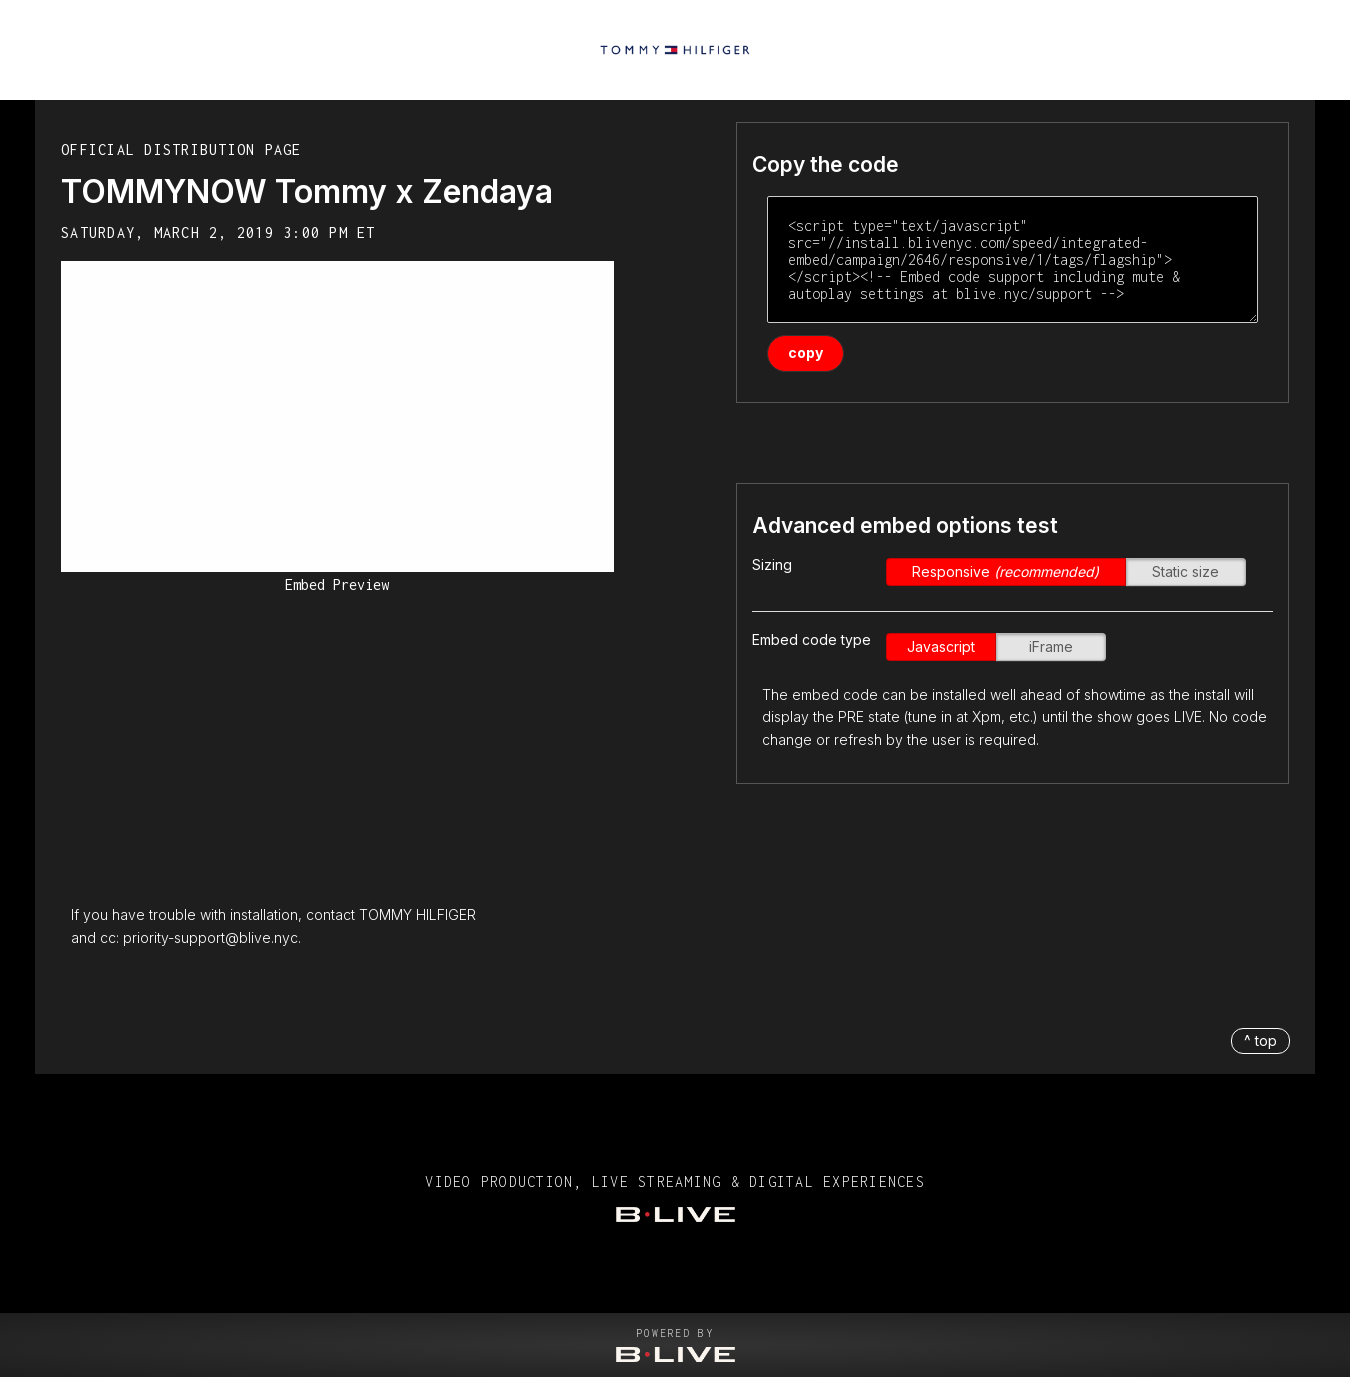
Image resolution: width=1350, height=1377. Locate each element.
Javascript (941, 646)
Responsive (1005, 571)
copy (805, 352)
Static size (1185, 571)
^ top (1260, 1040)
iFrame (1051, 646)
